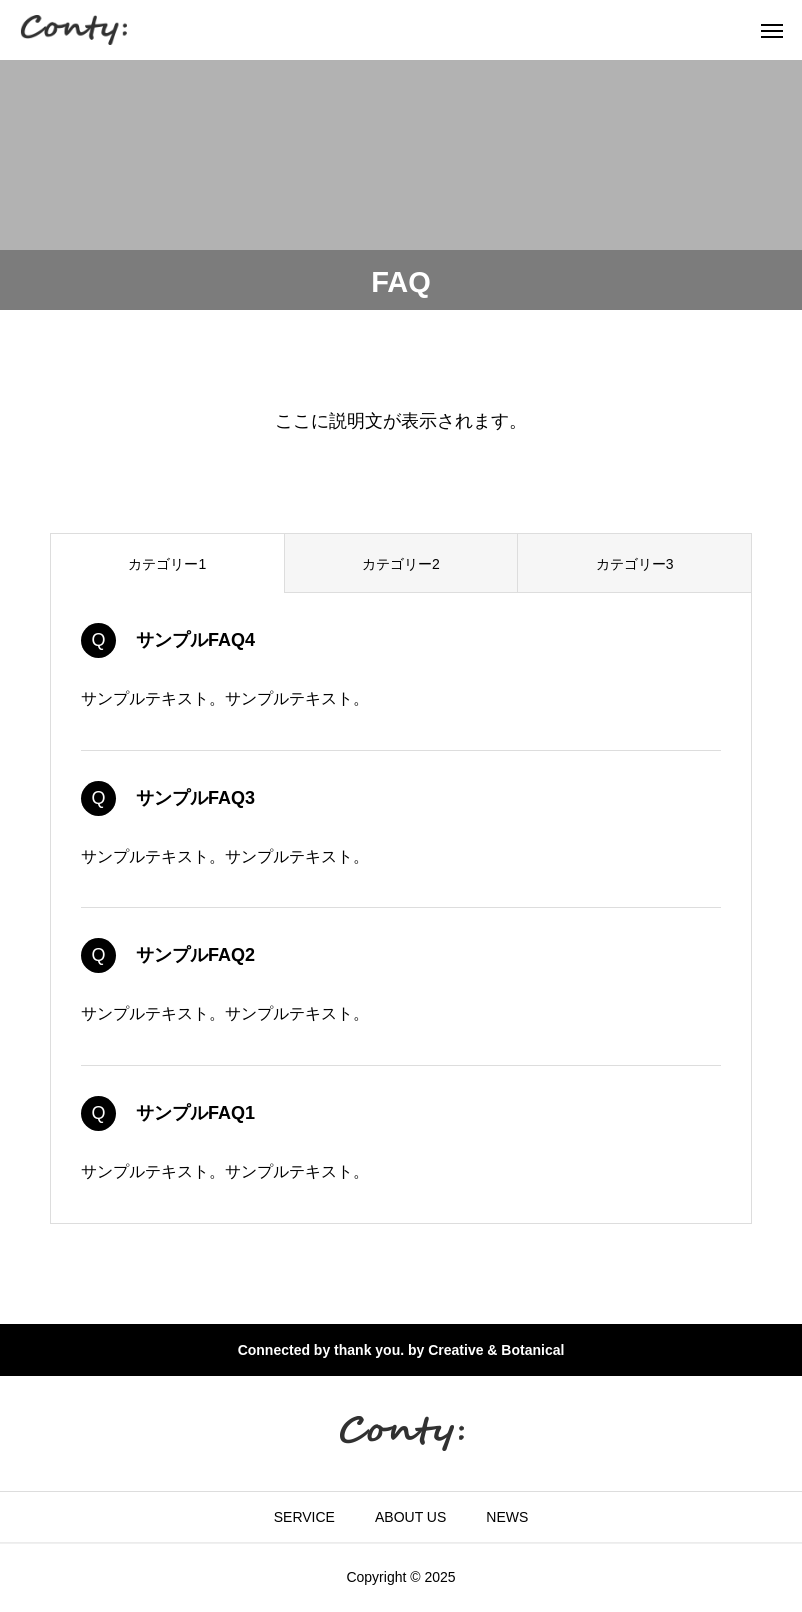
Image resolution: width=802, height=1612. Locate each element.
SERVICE (304, 1517)
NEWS (507, 1517)
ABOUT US (410, 1517)
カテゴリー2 (401, 564)
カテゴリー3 (635, 564)
